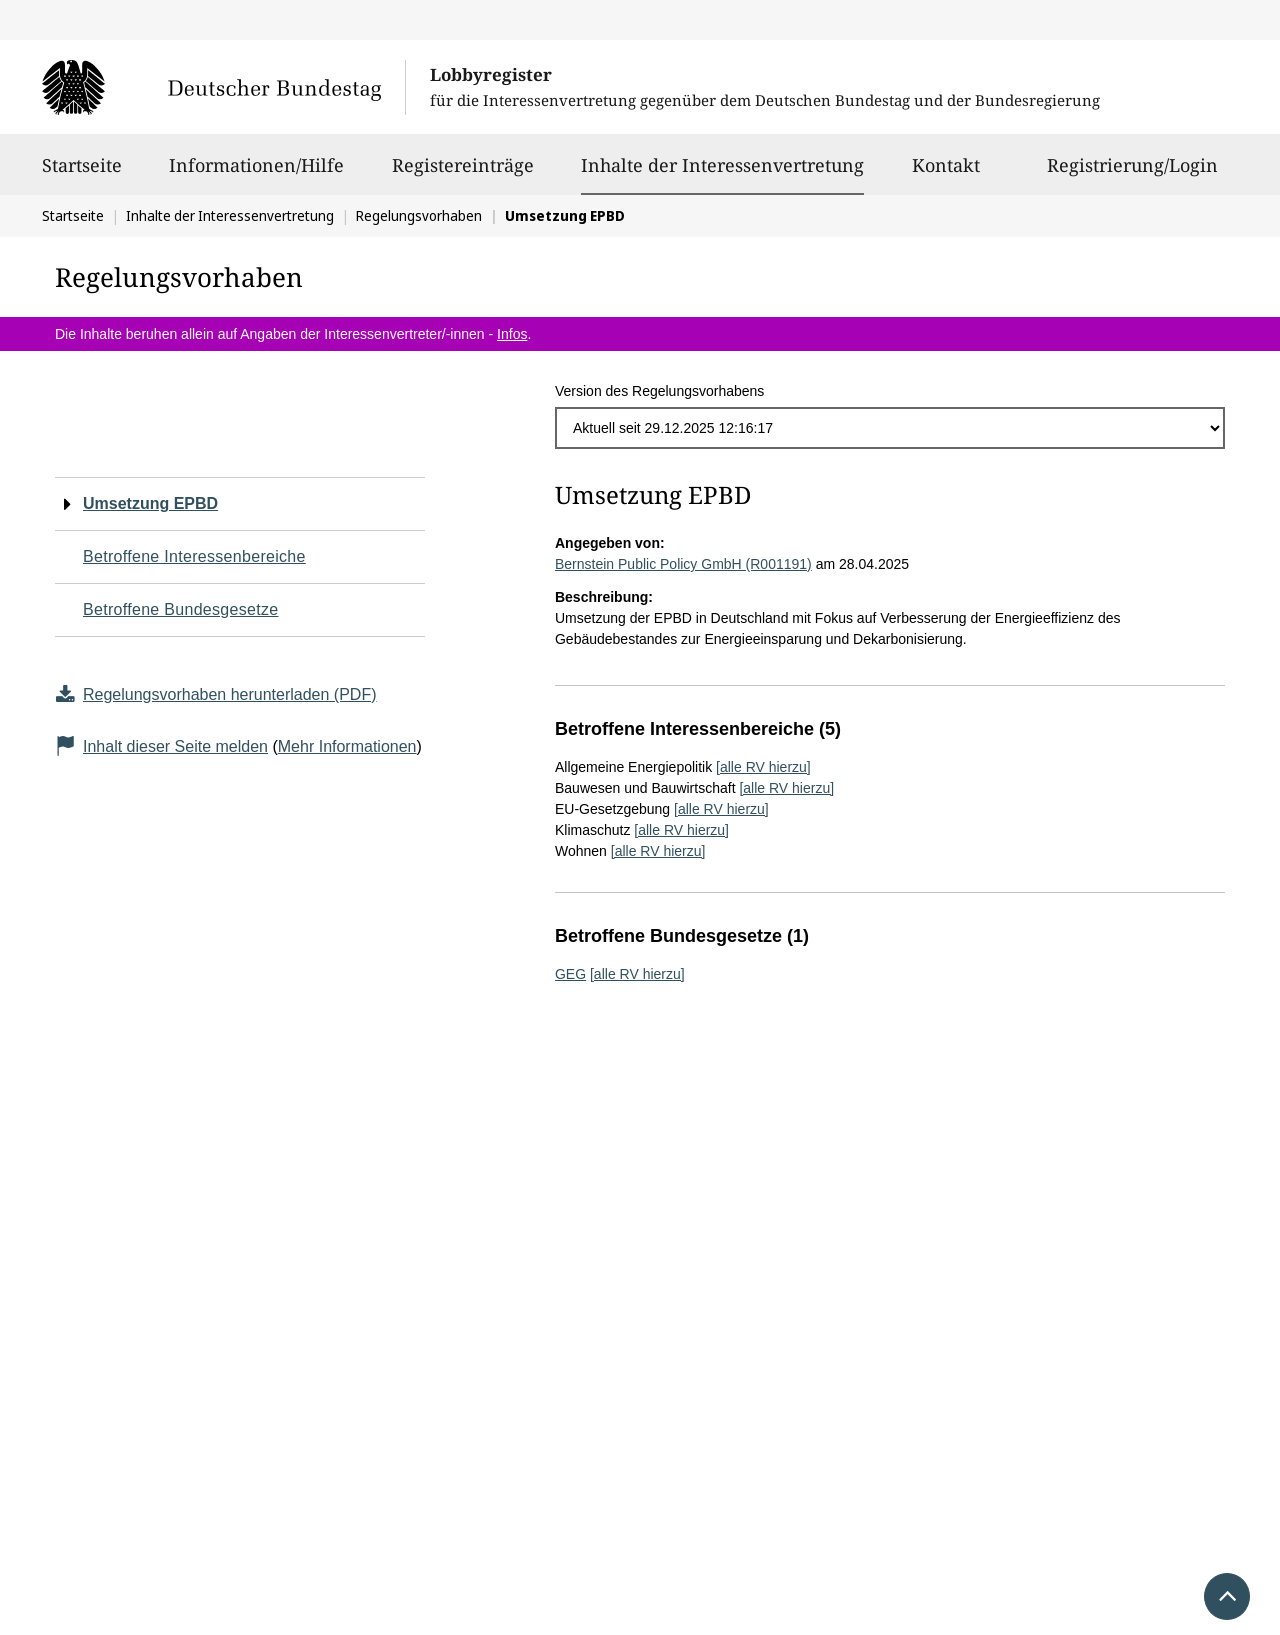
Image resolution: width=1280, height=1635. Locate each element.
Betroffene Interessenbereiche (194, 556)
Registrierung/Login (1132, 174)
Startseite (82, 174)
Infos (512, 334)
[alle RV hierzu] (763, 767)
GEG (570, 974)
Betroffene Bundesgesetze (181, 609)
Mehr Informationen (347, 746)
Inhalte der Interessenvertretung (722, 165)
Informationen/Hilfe (256, 174)
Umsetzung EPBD (150, 503)
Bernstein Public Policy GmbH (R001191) (683, 564)
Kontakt (946, 174)
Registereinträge (463, 174)
